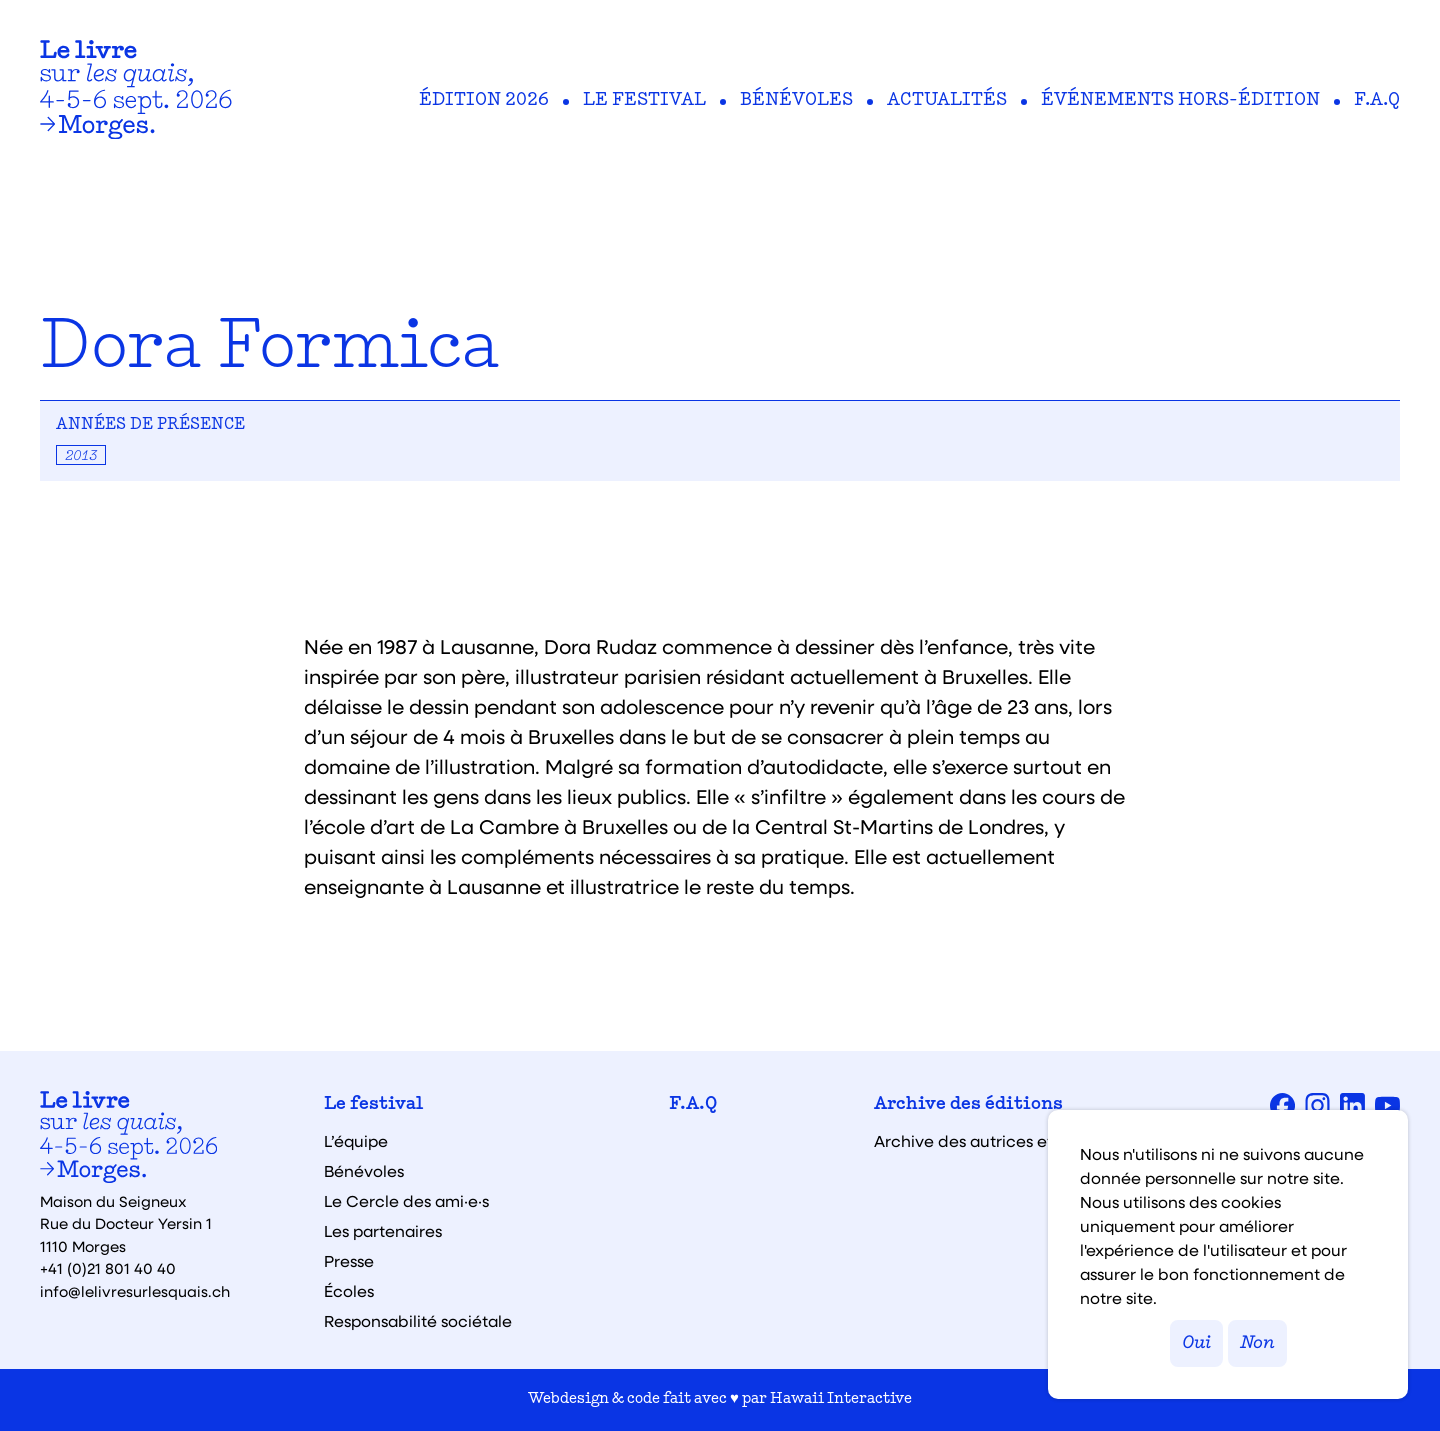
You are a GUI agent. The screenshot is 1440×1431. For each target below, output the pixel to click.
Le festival (644, 101)
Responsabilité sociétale (418, 1321)
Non (1257, 1343)
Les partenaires (383, 1231)
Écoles (349, 1291)
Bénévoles (796, 101)
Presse (349, 1261)
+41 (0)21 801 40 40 (108, 1268)
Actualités (947, 101)
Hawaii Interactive (841, 1399)
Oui (1196, 1343)
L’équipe (356, 1141)
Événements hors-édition (1180, 101)
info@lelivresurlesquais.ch (135, 1291)
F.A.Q (1377, 101)
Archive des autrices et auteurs (995, 1141)
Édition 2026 (484, 101)
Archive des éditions (968, 1105)
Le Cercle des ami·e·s (406, 1201)
